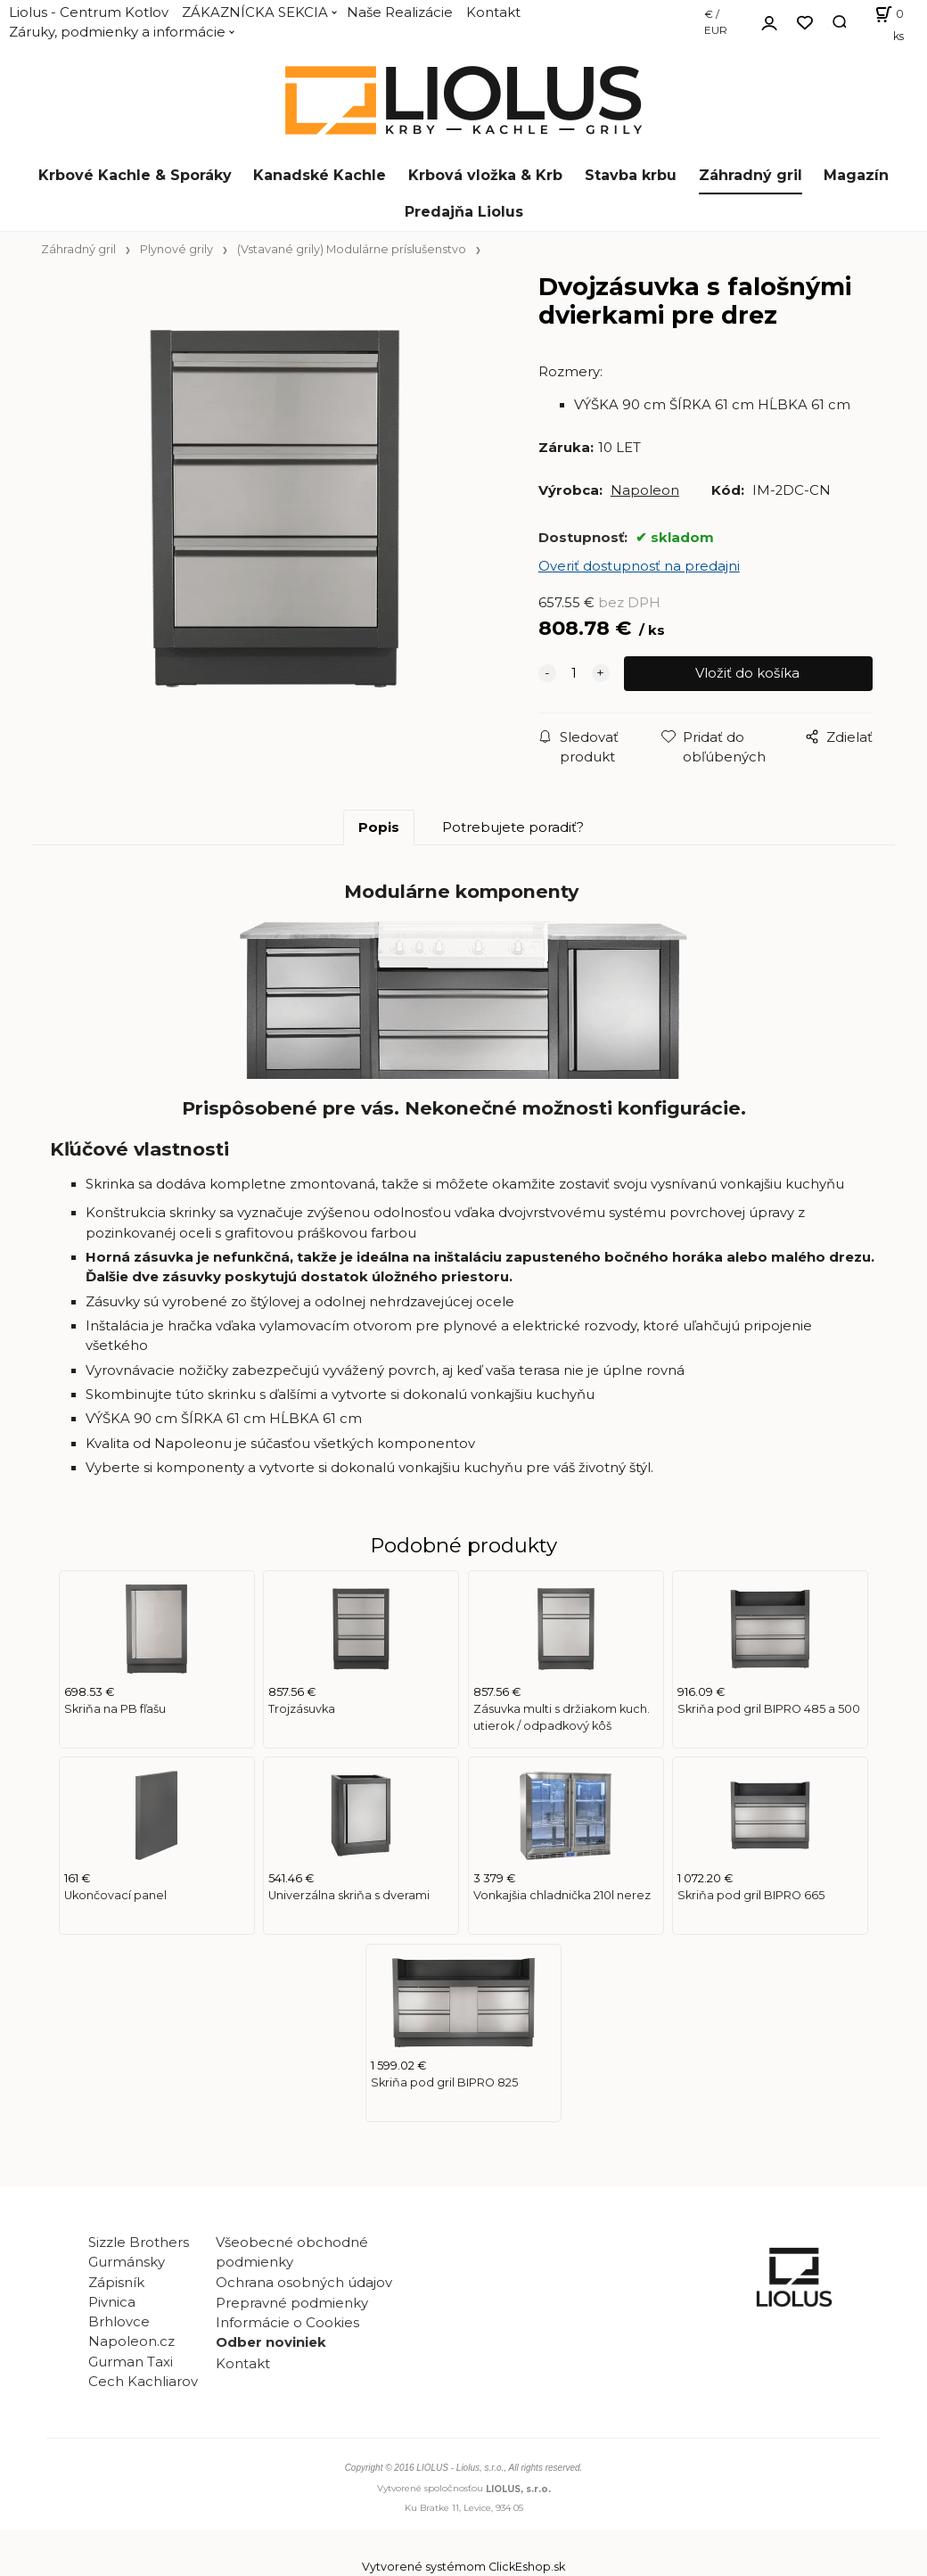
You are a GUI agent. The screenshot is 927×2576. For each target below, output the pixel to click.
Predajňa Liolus (464, 211)
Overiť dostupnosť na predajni (639, 566)
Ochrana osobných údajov (304, 2283)
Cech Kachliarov (143, 2382)
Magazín (856, 175)
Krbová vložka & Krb (485, 175)
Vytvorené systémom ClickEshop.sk (463, 2566)
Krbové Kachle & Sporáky (135, 175)
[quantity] (574, 673)
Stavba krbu (631, 175)
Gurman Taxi (130, 2362)
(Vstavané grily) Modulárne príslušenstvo (351, 249)
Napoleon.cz (131, 2341)
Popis (378, 827)
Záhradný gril (750, 175)
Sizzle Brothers (138, 2242)
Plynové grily (176, 249)
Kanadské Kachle (319, 175)
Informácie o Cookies (287, 2323)
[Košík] (883, 22)
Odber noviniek (271, 2342)
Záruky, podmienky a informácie (117, 32)
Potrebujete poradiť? (513, 827)
